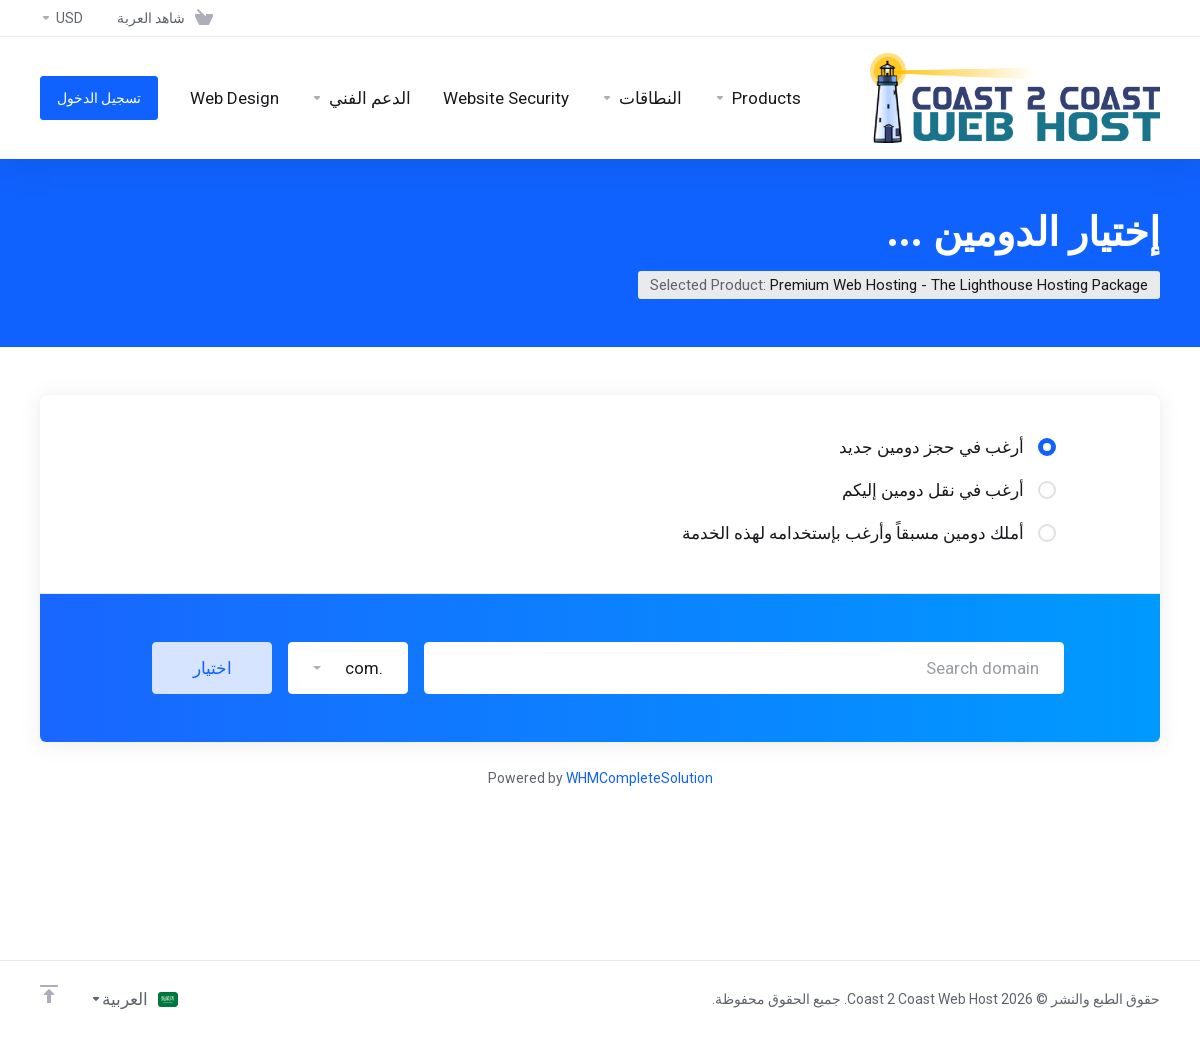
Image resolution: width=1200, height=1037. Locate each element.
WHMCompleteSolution (639, 778)
